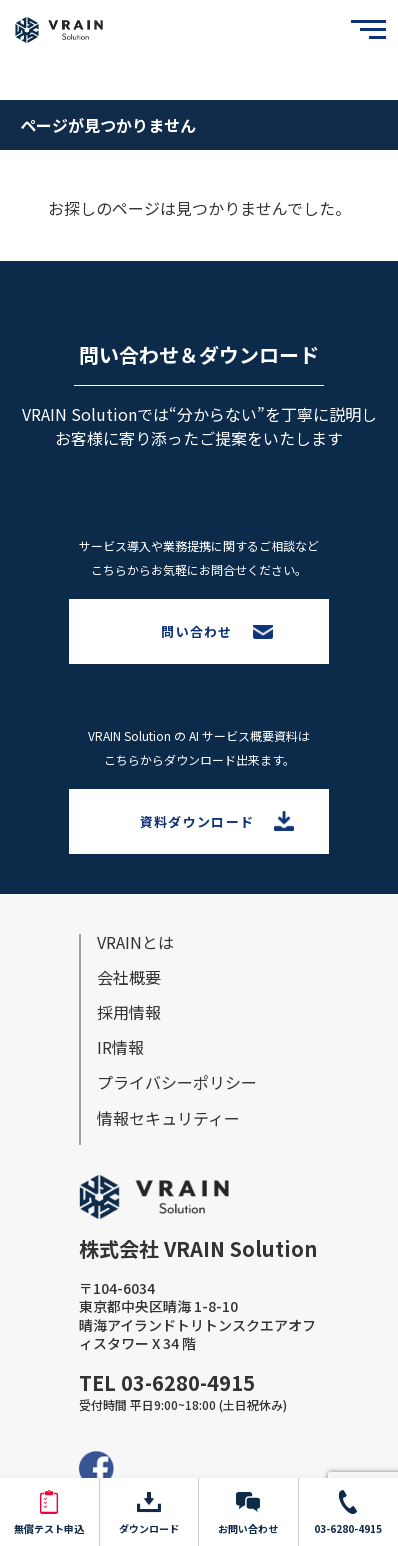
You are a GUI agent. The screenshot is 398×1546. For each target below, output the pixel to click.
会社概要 (129, 977)
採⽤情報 (129, 1012)
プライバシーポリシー (177, 1082)
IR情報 (120, 1047)
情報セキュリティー (168, 1118)
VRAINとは (135, 942)
